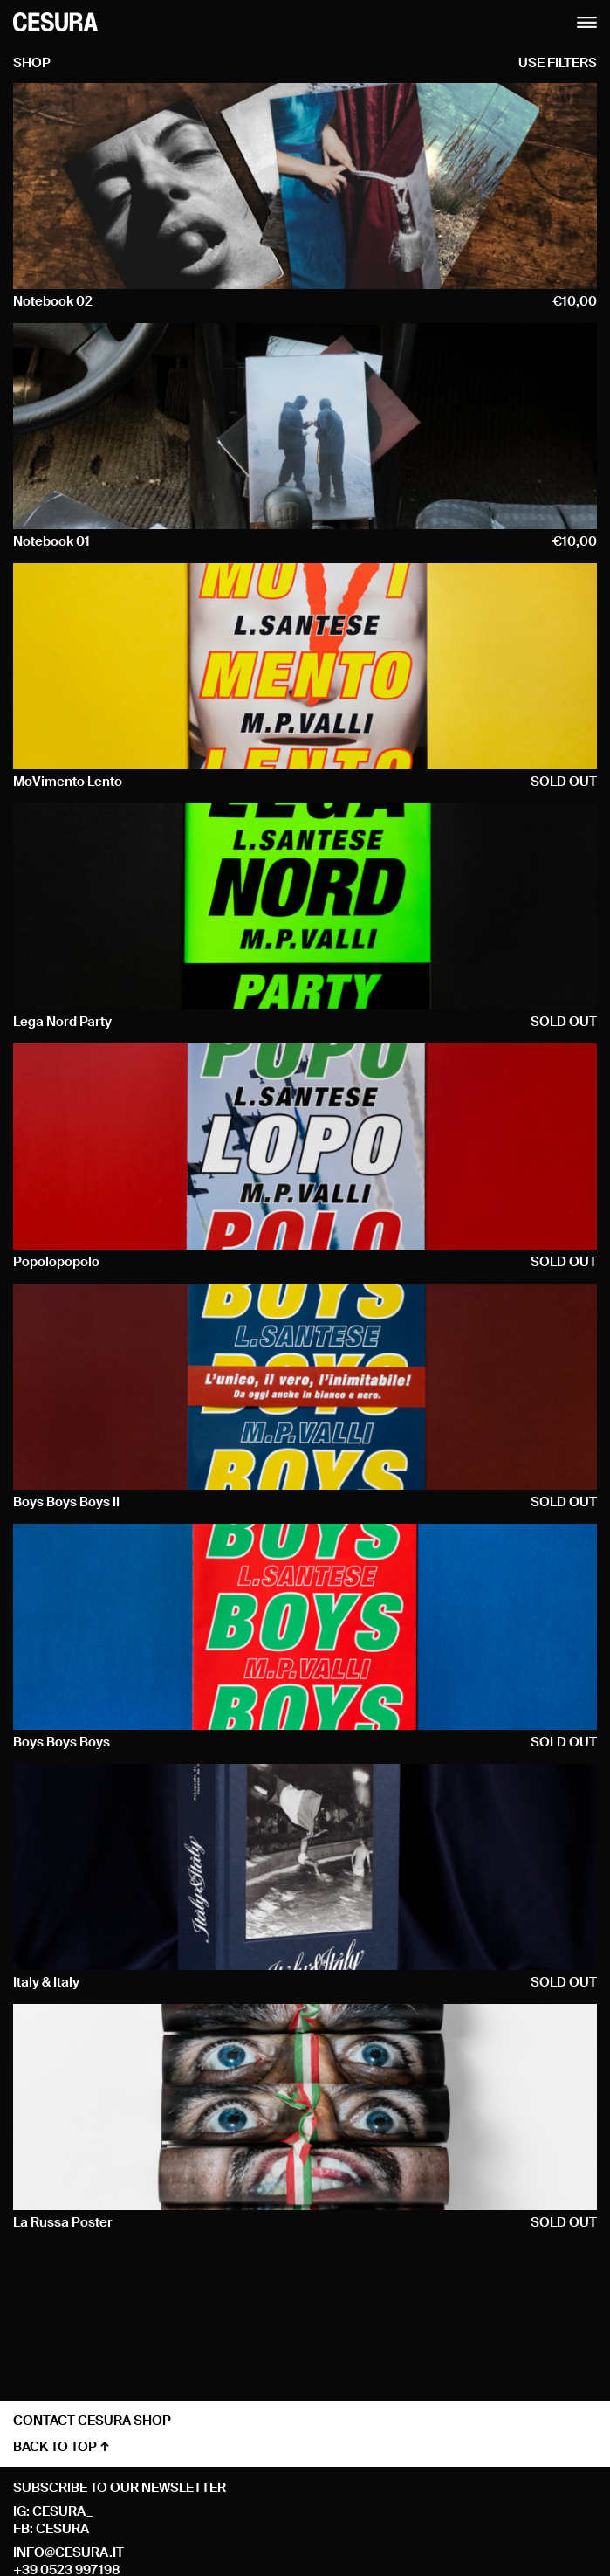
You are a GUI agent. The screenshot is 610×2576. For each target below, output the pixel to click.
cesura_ (62, 2511)
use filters (557, 63)
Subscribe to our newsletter (119, 2488)
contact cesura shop (92, 2421)
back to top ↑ (61, 2447)
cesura (62, 2529)
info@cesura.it (68, 2552)
